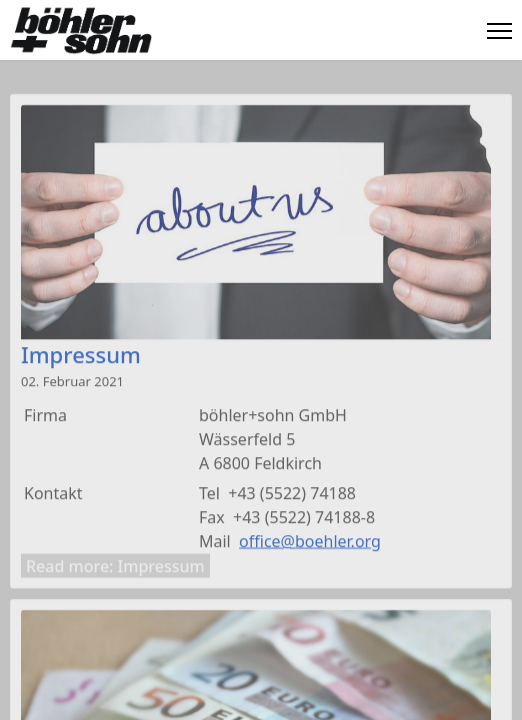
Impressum (81, 356)
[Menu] (499, 31)
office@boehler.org (310, 543)
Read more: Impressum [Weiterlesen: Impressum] (115, 568)
